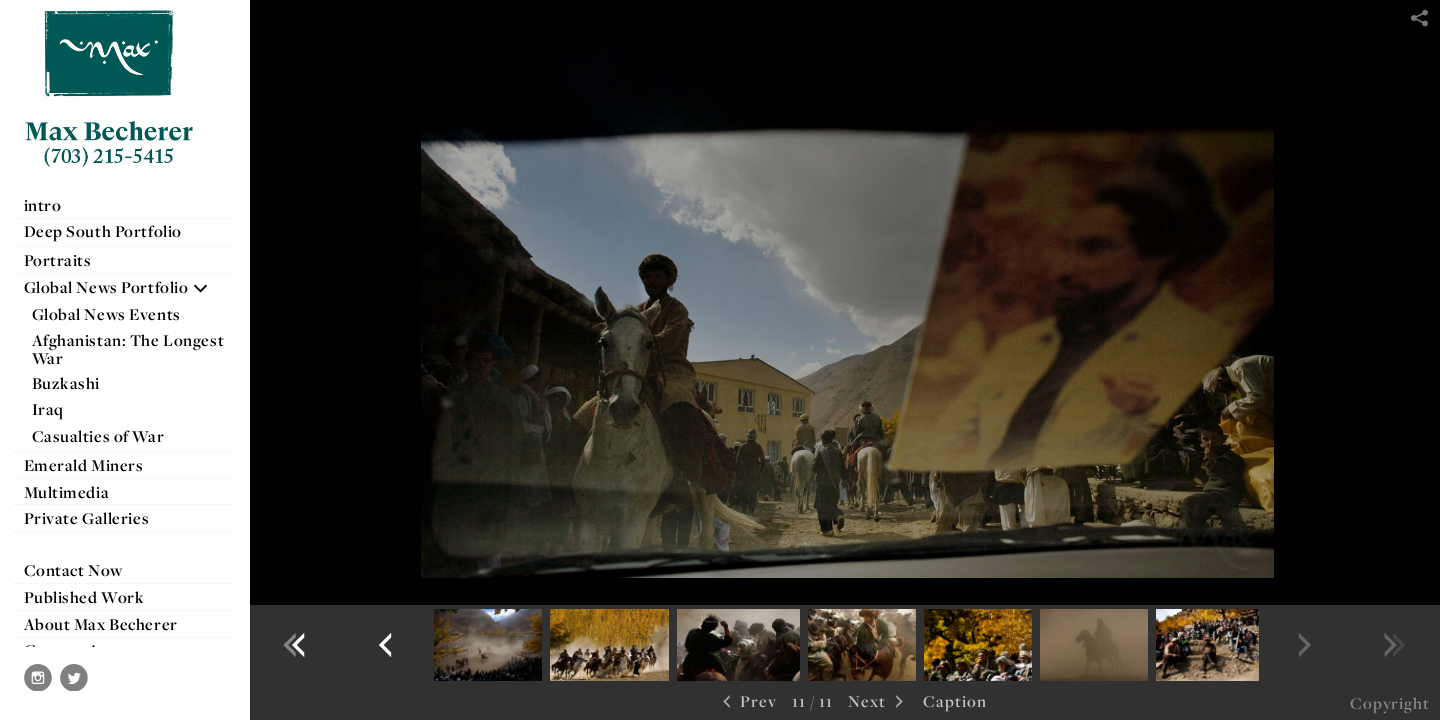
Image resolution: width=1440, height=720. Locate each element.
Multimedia (67, 492)
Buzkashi (66, 383)
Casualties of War (108, 436)
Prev (747, 702)
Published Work (84, 597)
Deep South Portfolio (113, 231)
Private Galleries (87, 518)
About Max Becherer (101, 624)
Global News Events (106, 314)
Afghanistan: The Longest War (128, 349)
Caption (955, 701)
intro (43, 205)
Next (878, 702)
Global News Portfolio (117, 287)
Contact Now (73, 570)
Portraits (58, 260)
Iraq (58, 409)
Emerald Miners (84, 465)
